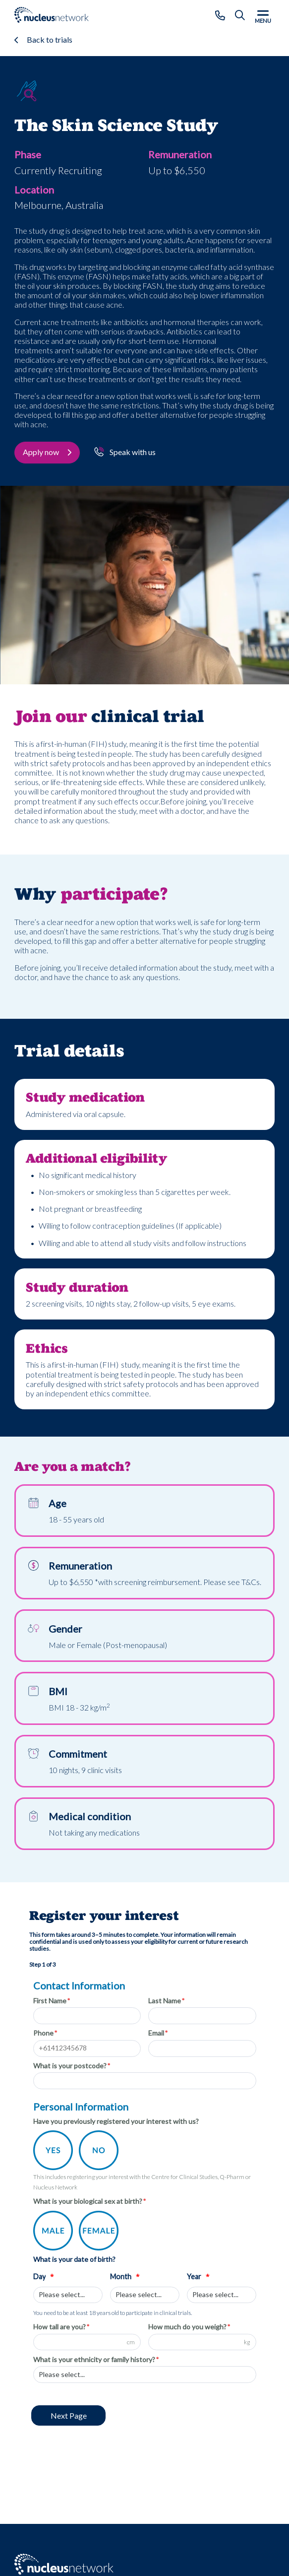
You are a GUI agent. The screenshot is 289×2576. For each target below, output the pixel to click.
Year (199, 2276)
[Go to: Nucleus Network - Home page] (64, 2564)
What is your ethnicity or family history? (94, 2359)
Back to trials (48, 39)
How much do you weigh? (187, 2326)
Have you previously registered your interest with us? (116, 2121)
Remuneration (180, 154)
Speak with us (132, 452)
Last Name (164, 2000)
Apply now (41, 452)
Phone (43, 2033)
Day (45, 2276)
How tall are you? (59, 2326)
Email (156, 2033)
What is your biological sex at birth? (87, 2201)
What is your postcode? (70, 2065)
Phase (27, 154)
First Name (49, 2000)
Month (126, 2276)
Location (34, 190)
